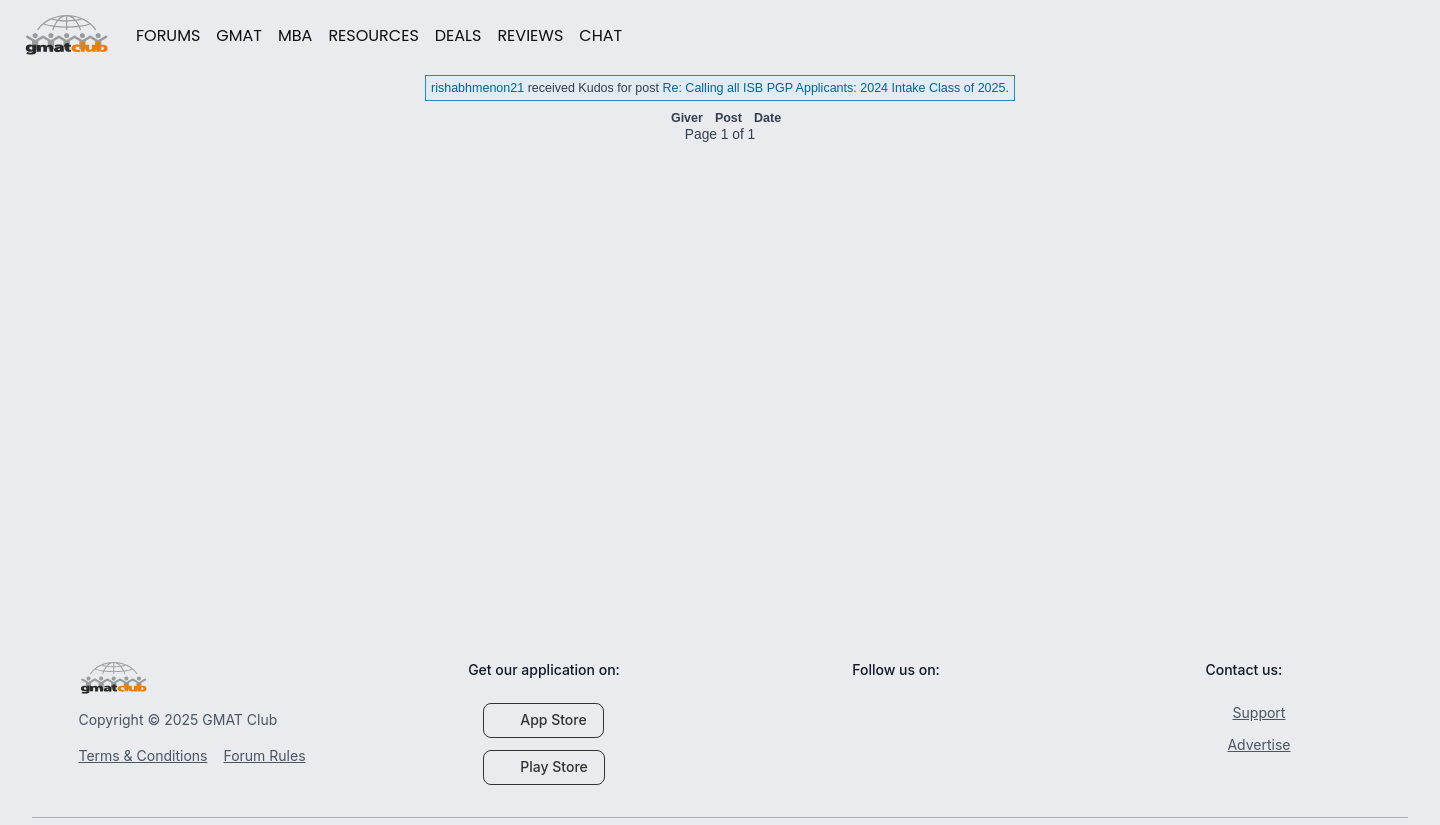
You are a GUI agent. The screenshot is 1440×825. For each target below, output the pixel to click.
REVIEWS (530, 35)
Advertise (1247, 744)
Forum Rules (264, 755)
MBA (295, 35)
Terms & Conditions (142, 755)
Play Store (544, 766)
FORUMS (168, 35)
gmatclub (67, 35)
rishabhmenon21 (477, 88)
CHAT (600, 35)
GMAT (239, 35)
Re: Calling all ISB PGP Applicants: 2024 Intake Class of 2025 (833, 88)
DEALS (458, 35)
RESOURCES (373, 35)
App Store (543, 719)
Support (1248, 712)
